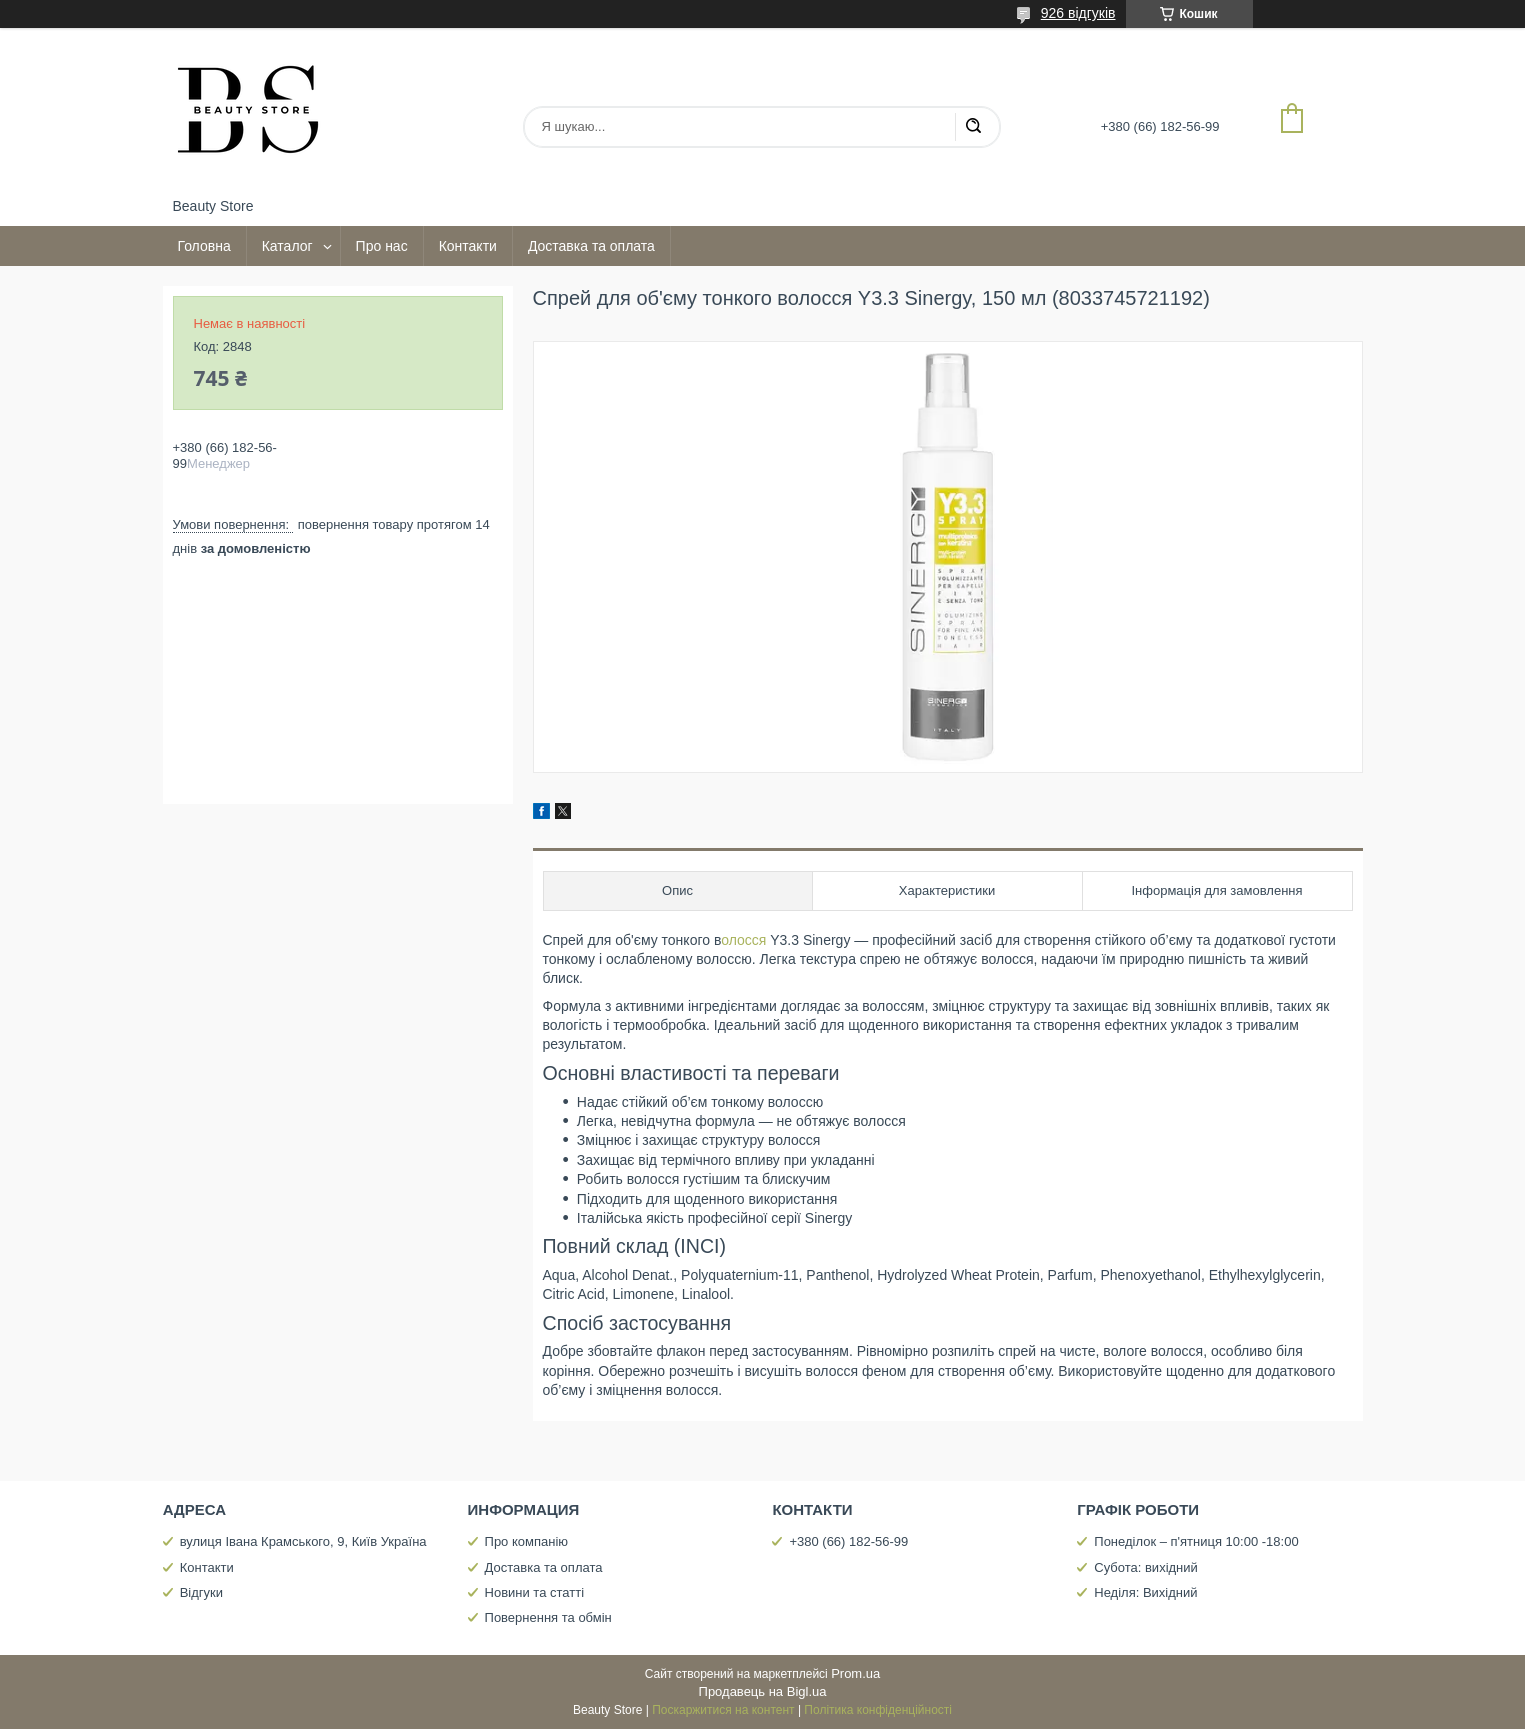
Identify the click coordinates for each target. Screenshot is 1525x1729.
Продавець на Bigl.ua (763, 1691)
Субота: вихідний (1146, 1567)
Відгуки (201, 1592)
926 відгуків (1078, 13)
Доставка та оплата (591, 246)
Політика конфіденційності (878, 1710)
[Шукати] (973, 127)
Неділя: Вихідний (1145, 1592)
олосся (745, 940)
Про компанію (527, 1541)
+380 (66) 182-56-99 (848, 1541)
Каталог (287, 246)
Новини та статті (535, 1592)
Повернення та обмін (548, 1617)
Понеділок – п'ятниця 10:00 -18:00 (1196, 1541)
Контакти (468, 246)
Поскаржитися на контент (723, 1710)
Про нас (382, 246)
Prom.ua (855, 1673)
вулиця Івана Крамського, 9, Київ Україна (303, 1541)
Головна (204, 246)
